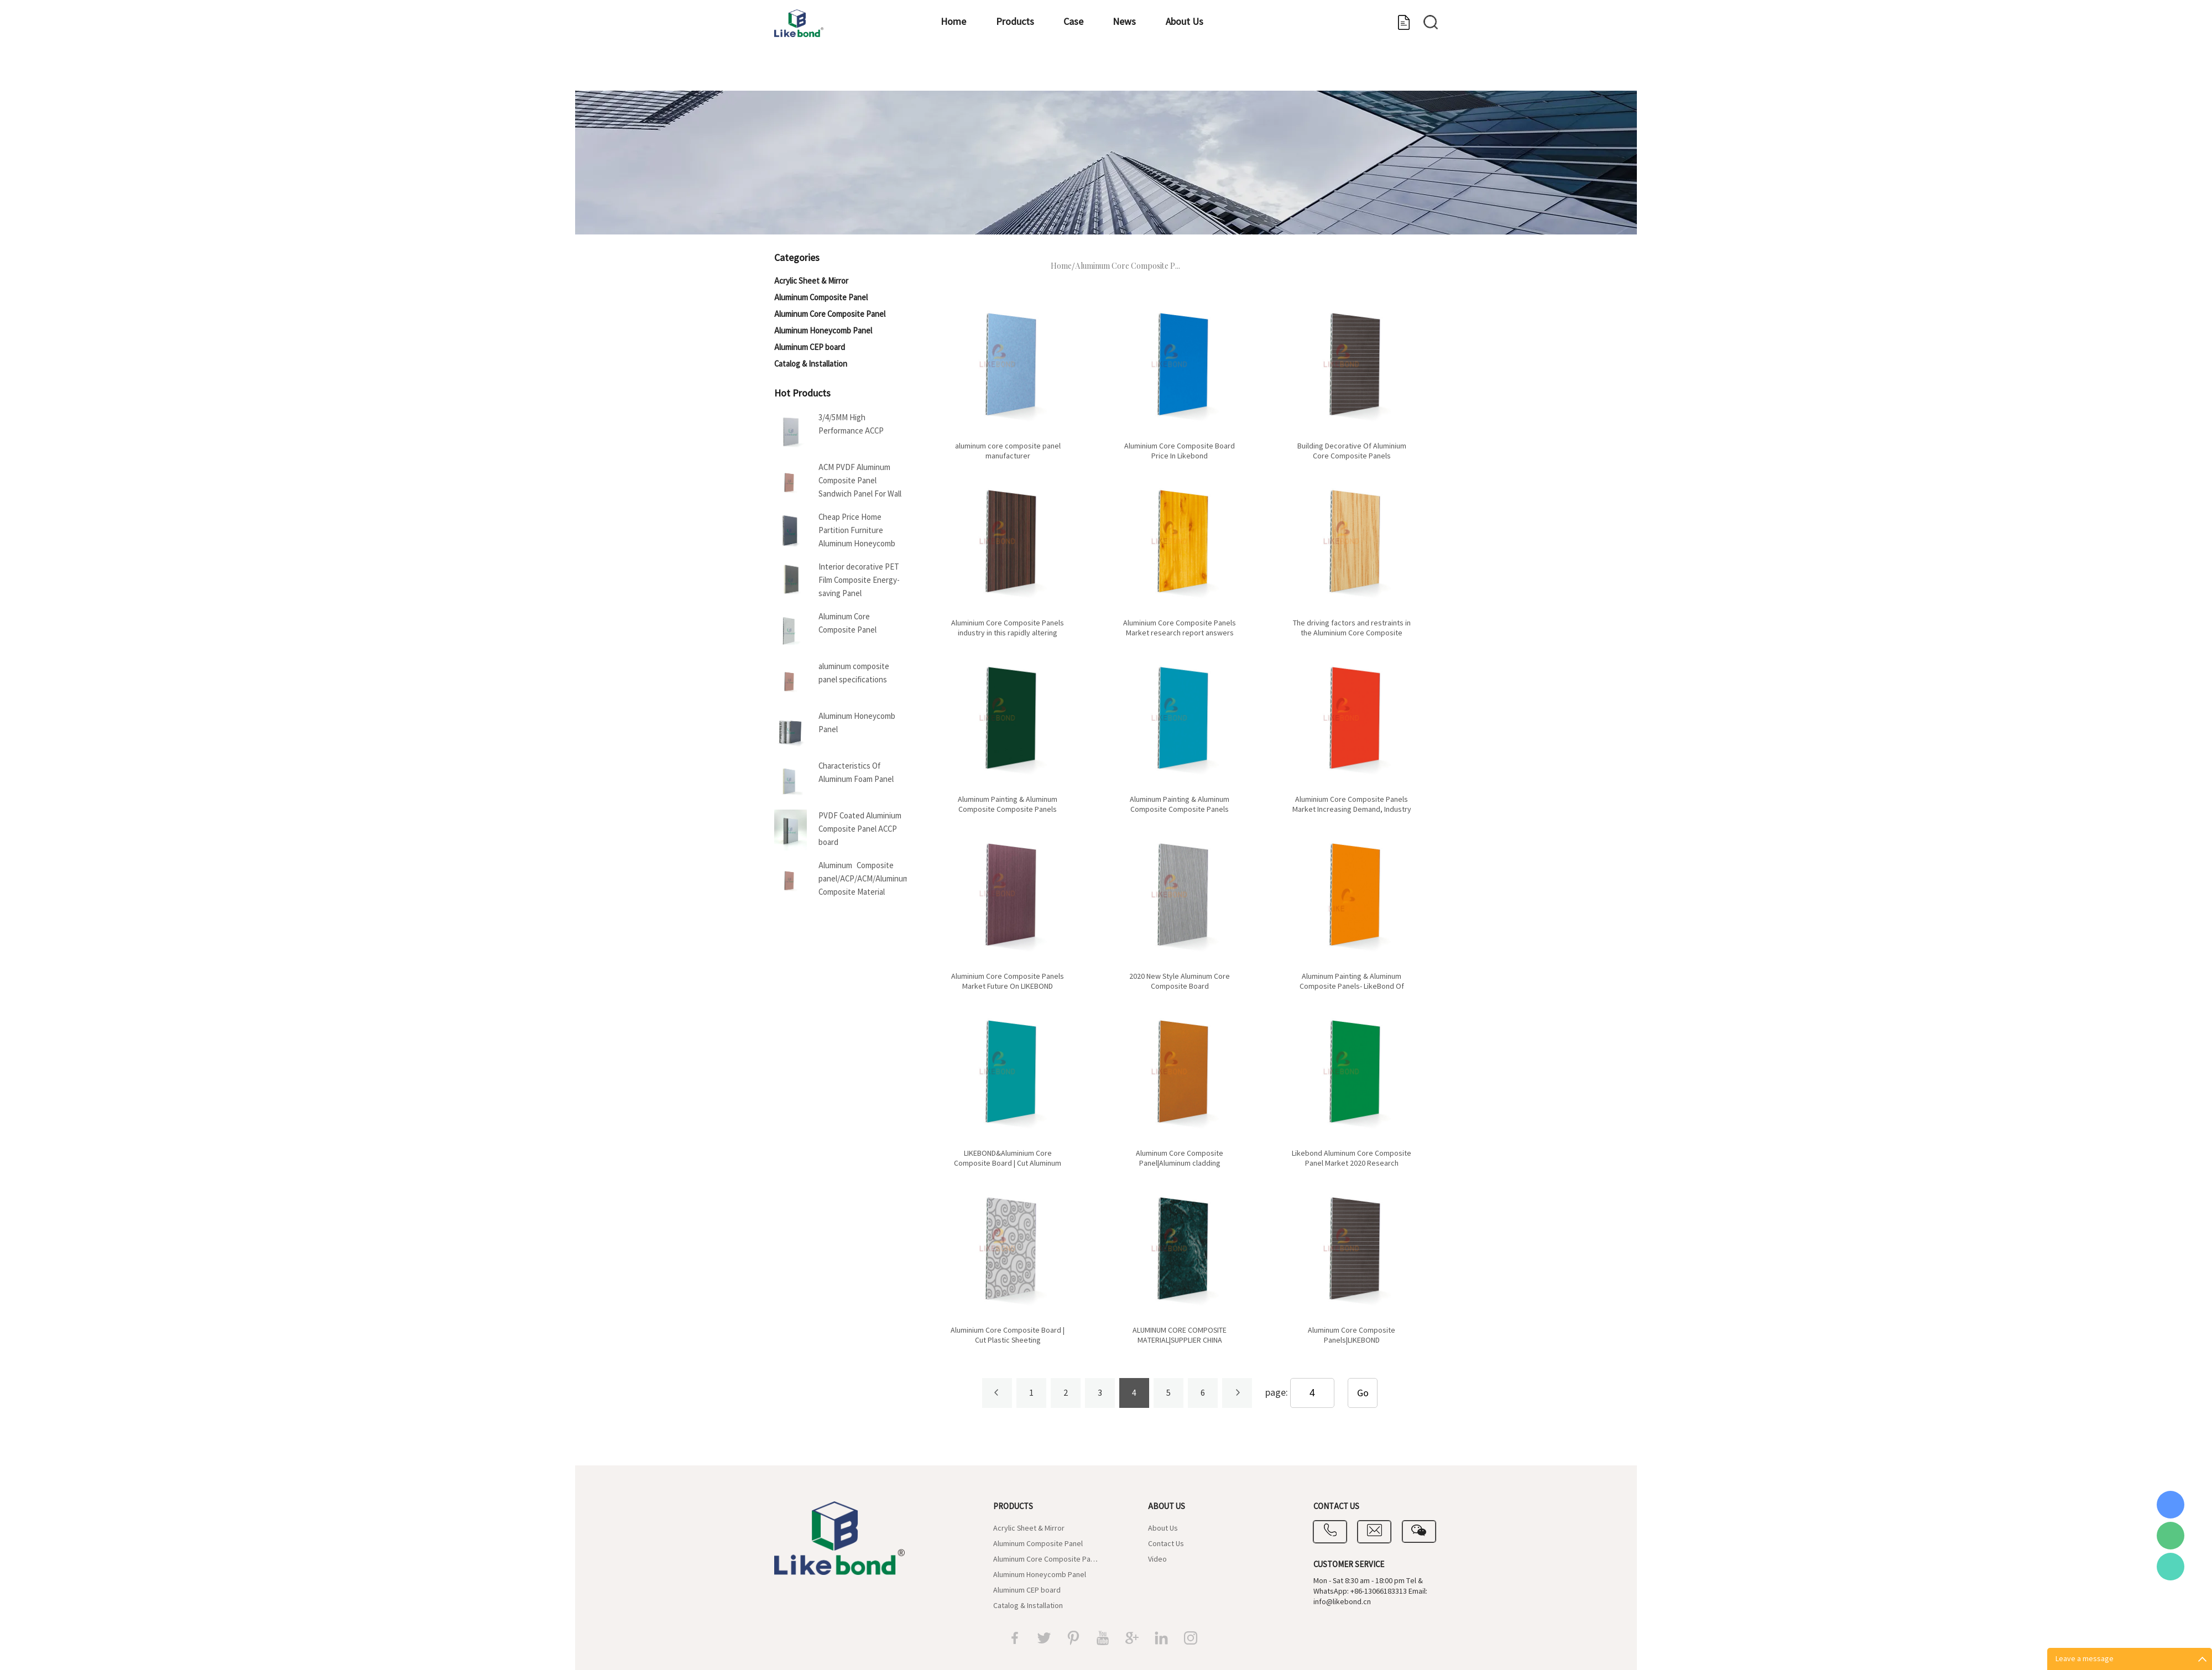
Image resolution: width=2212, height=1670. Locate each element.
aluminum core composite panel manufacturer (1008, 451)
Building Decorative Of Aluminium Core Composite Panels (1351, 451)
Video (1157, 1559)
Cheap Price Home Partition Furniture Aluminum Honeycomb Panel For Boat (856, 532)
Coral (2170, 1504)
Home (950, 75)
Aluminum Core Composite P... (1127, 266)
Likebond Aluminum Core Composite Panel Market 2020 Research (1351, 1158)
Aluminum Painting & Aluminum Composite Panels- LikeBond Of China (1352, 986)
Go (1363, 1393)
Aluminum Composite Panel (821, 298)
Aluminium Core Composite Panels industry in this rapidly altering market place (1007, 633)
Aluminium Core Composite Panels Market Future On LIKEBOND (1007, 981)
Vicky (2170, 1566)
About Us (1256, 75)
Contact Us (1166, 1544)
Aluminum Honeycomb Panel (823, 331)
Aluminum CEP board (809, 347)
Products (1030, 75)
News (1177, 75)
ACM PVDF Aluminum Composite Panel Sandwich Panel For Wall (859, 480)
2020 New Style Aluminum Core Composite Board (1179, 981)
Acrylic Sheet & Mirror (811, 281)
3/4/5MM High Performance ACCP (851, 424)
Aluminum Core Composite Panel (829, 314)
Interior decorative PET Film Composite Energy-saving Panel (859, 580)
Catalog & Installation (810, 364)
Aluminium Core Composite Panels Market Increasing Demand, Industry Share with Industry (1351, 809)
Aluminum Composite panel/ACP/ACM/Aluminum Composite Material (862, 878)
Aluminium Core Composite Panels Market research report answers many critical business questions (1179, 633)
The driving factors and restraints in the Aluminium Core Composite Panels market (1352, 633)
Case (1108, 75)
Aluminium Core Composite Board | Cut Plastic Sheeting (1008, 1335)
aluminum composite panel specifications (853, 673)
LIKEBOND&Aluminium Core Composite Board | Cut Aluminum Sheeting (1007, 1163)
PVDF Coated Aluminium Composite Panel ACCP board (859, 829)
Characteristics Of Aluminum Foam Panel (856, 773)
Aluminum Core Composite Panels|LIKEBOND (1351, 1335)
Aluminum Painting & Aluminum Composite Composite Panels (1007, 805)
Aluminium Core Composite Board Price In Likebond (1179, 451)
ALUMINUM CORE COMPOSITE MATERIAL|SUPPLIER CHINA (1180, 1335)
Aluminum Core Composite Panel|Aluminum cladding (1179, 1158)
